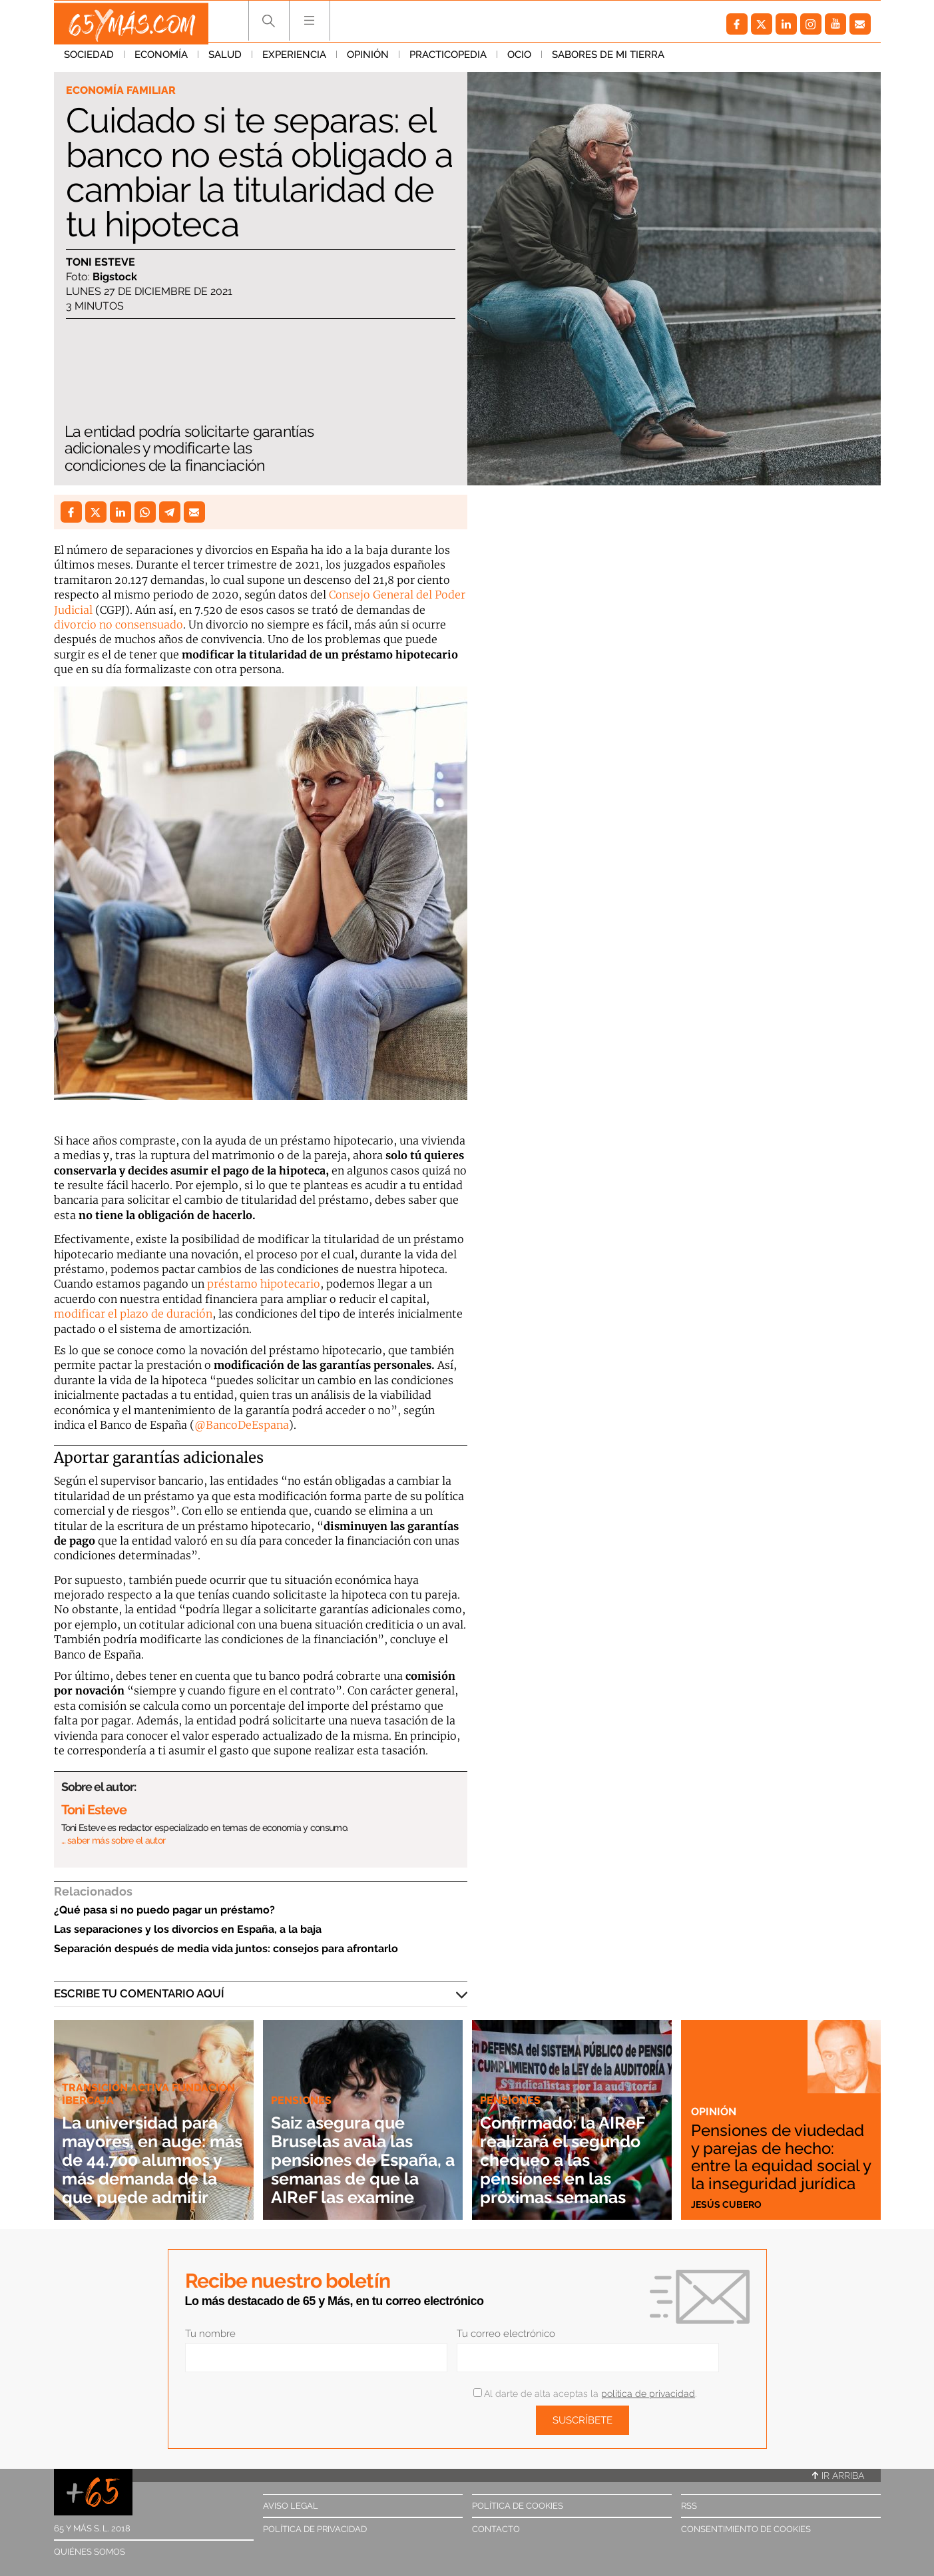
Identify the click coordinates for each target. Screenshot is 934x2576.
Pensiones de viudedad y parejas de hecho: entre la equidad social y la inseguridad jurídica (779, 2147)
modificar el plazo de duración (133, 1313)
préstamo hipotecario (263, 1283)
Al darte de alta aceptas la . (584, 2393)
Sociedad (89, 59)
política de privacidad (648, 2393)
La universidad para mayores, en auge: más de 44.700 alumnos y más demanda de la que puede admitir (149, 2150)
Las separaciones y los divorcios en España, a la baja (188, 1929)
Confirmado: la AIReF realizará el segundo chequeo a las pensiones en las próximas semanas (570, 2159)
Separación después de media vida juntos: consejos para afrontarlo (226, 1948)
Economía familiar (123, 90)
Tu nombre (210, 2334)
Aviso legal (290, 2506)
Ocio (519, 59)
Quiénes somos (89, 2552)
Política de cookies (517, 2506)
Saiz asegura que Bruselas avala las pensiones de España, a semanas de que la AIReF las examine (356, 2150)
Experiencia (294, 59)
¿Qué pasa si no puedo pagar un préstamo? (164, 1910)
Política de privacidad (315, 2529)
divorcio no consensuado (118, 624)
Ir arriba (838, 2475)
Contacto (496, 2529)
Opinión (368, 59)
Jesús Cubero (727, 2204)
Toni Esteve (100, 262)
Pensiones (302, 2081)
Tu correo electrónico (506, 2334)
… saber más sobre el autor (113, 1840)
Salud (225, 59)
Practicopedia (448, 59)
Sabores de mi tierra (608, 59)
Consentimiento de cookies (746, 2529)
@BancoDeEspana (241, 1424)
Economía (161, 59)
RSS (689, 2506)
